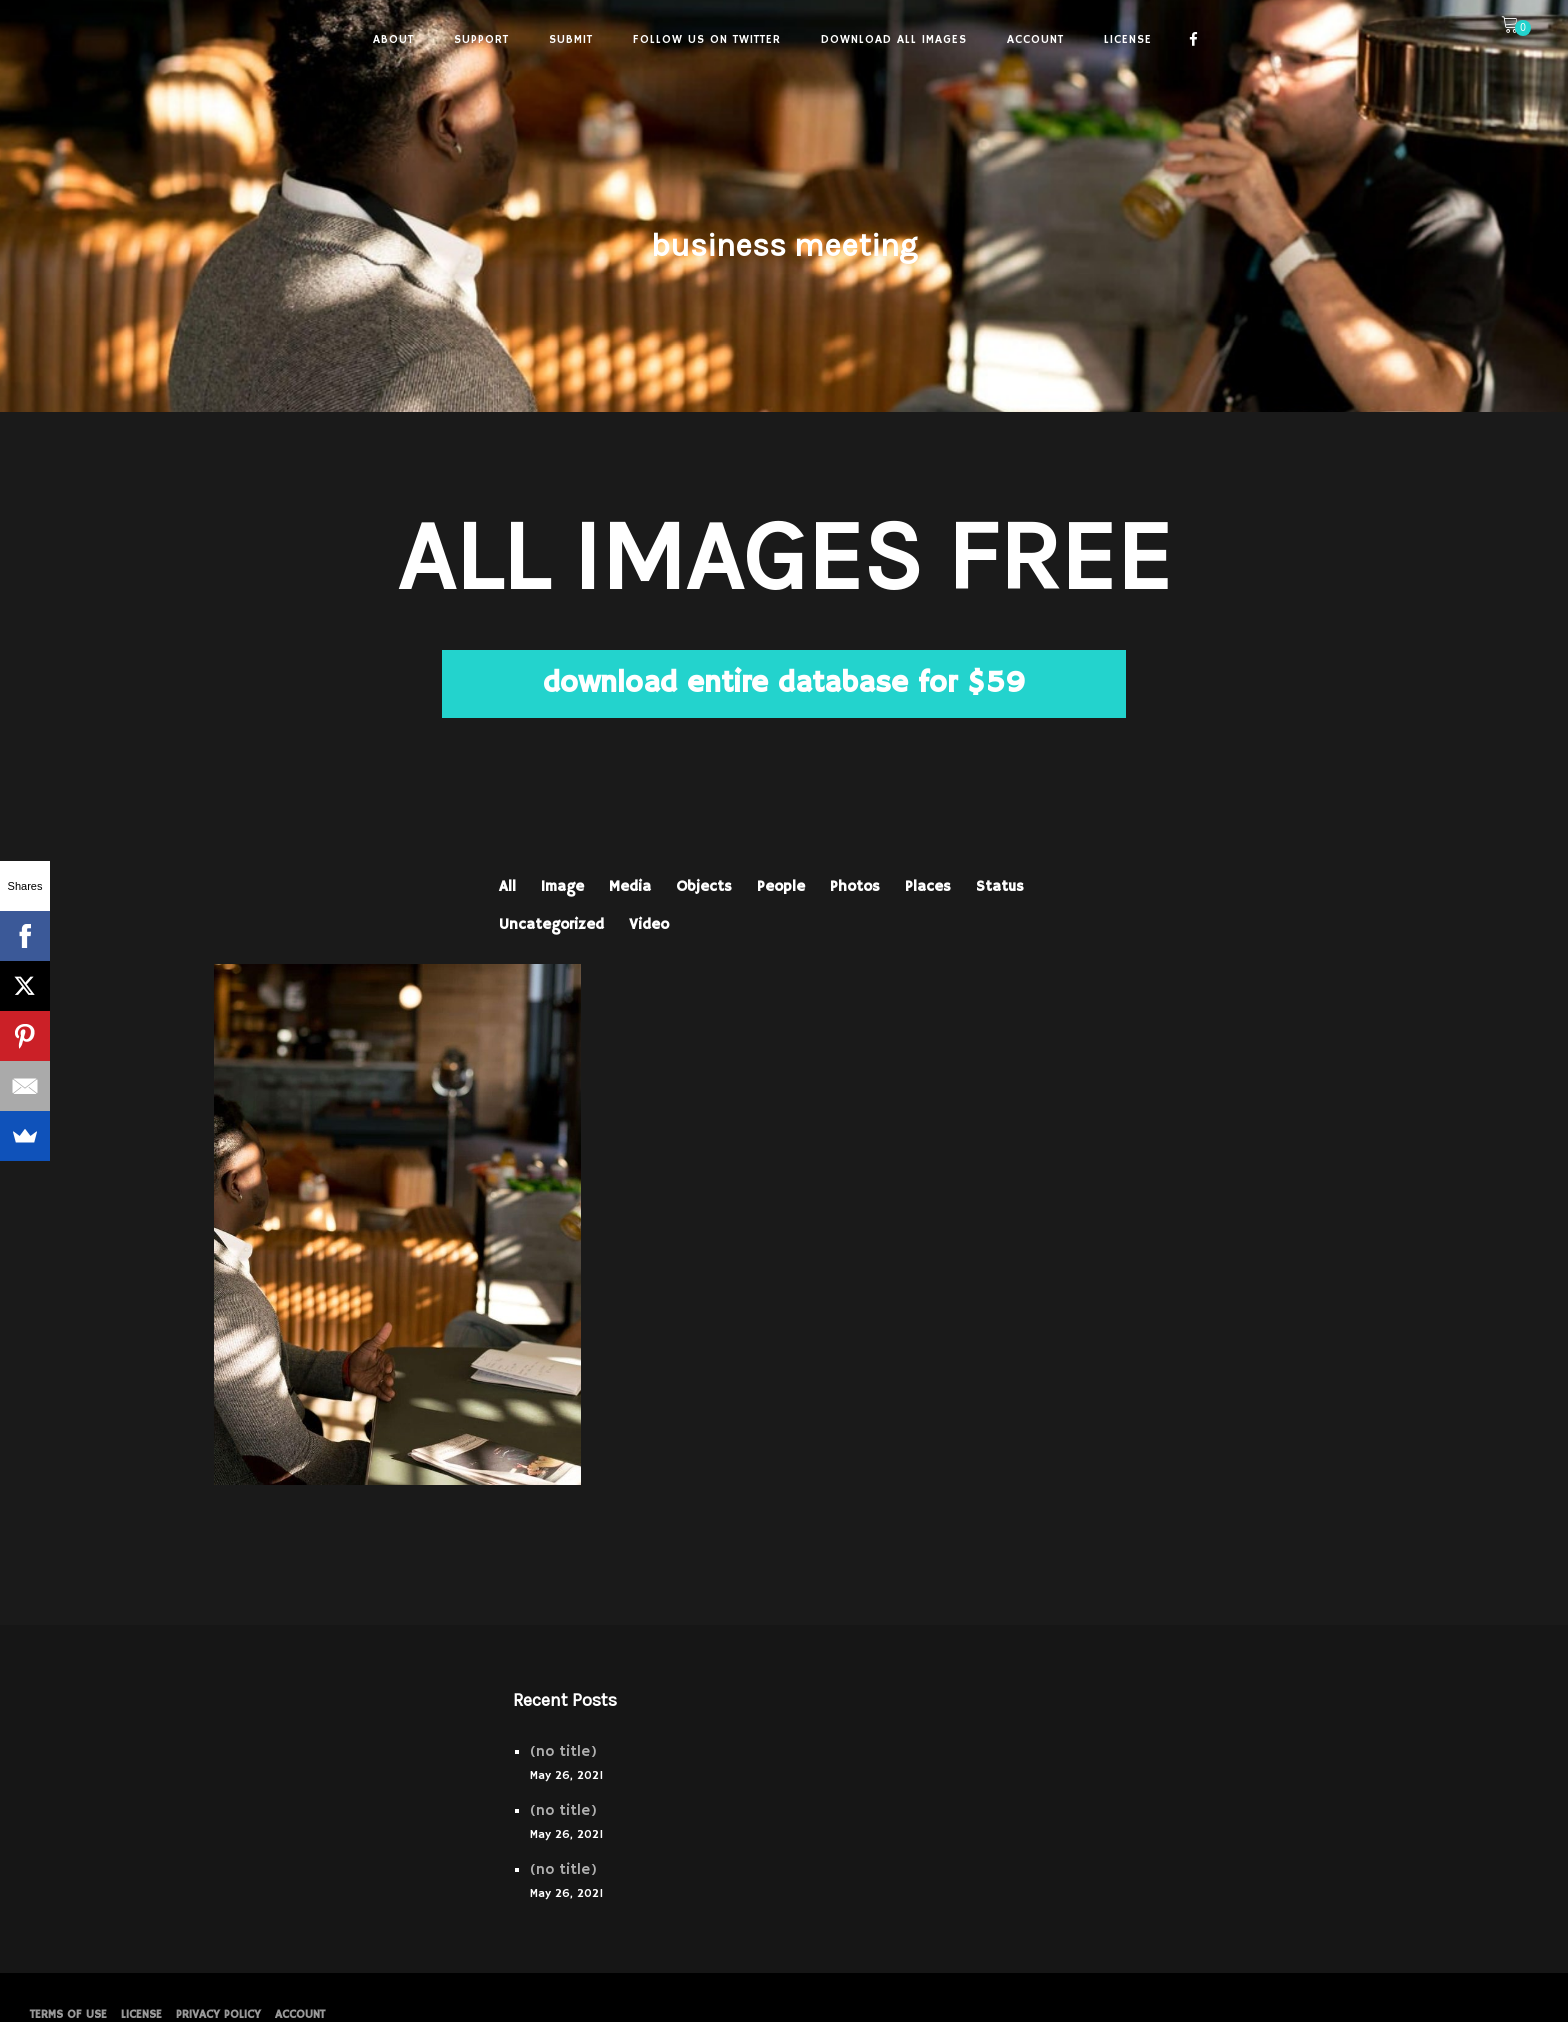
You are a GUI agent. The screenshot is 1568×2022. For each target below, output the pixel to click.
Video (649, 924)
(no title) (563, 1751)
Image (562, 886)
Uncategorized (551, 924)
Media (630, 886)
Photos (855, 886)
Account (300, 2014)
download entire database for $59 (784, 683)
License (141, 2014)
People (781, 886)
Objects (704, 886)
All (507, 886)
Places (928, 886)
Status (1000, 886)
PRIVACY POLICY (218, 2014)
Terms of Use (68, 2014)
